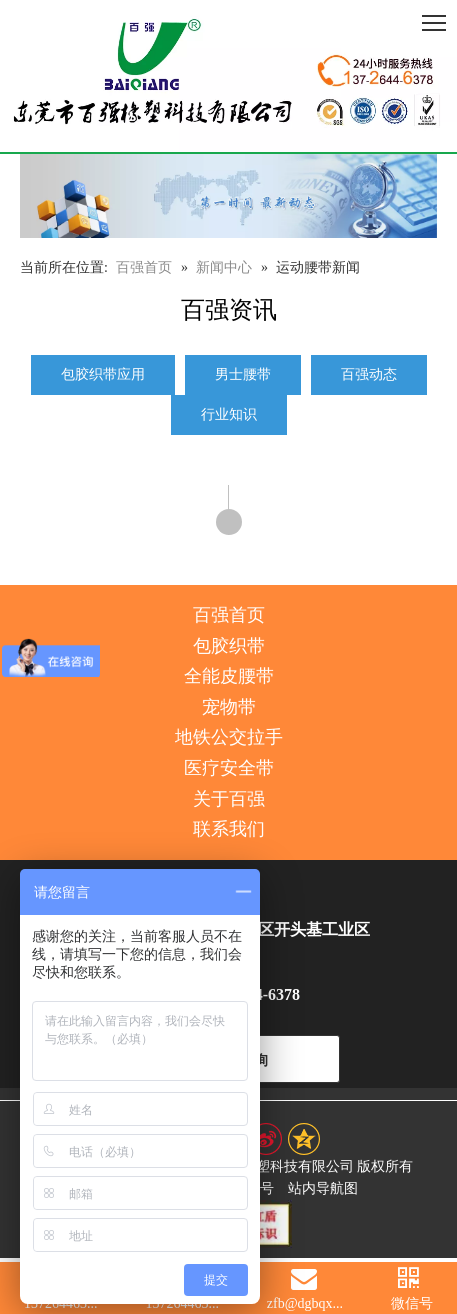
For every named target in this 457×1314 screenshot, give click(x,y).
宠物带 (229, 707)
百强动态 (369, 374)
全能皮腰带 (229, 676)
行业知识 (229, 414)
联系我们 (229, 829)
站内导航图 (323, 1188)
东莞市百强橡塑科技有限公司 (263, 1166)
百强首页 (229, 615)
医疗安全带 (229, 768)
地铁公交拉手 (229, 737)
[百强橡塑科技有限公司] (228, 76)
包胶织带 (229, 646)
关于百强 (229, 799)
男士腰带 (243, 374)
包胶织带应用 (103, 374)
